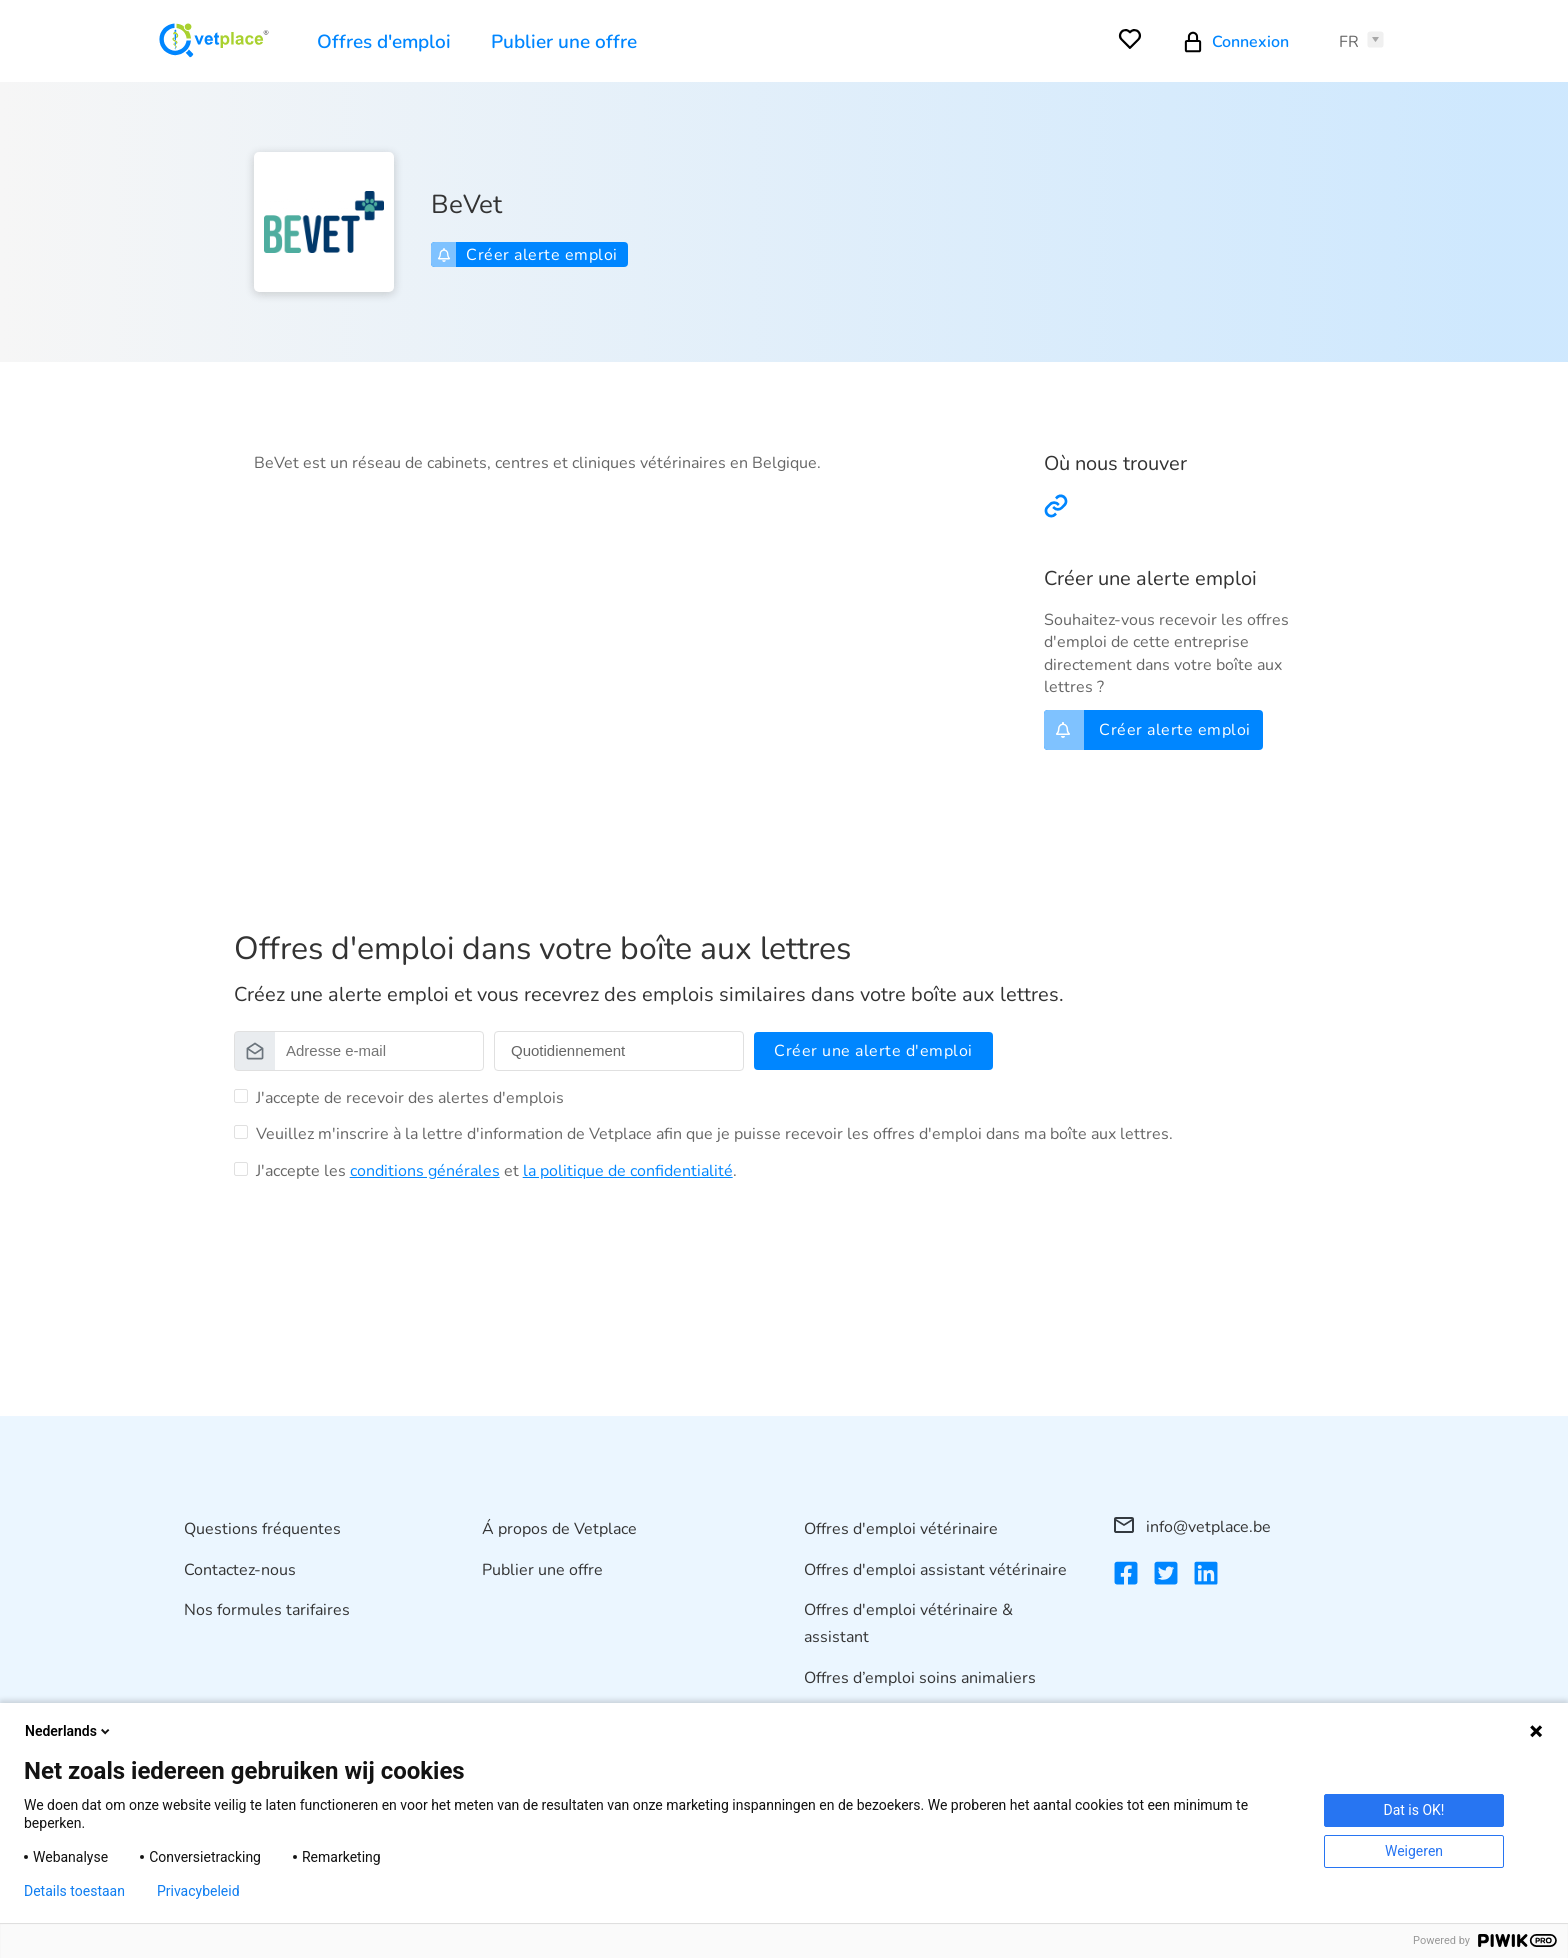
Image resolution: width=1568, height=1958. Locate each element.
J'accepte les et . (496, 1171)
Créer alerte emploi (527, 255)
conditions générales (425, 1171)
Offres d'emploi (384, 42)
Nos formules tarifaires (267, 1610)
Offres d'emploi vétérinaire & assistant (908, 1623)
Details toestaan (74, 1891)
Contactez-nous (240, 1570)
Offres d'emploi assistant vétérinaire (935, 1570)
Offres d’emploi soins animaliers (920, 1678)
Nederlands (69, 1731)
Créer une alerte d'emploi (873, 1051)
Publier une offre (564, 42)
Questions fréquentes (262, 1529)
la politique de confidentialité (628, 1171)
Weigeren (1414, 1851)
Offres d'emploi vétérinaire (901, 1529)
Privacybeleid (198, 1891)
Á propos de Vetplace (559, 1529)
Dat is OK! (1414, 1810)
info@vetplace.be (1192, 1527)
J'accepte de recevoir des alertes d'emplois (410, 1098)
